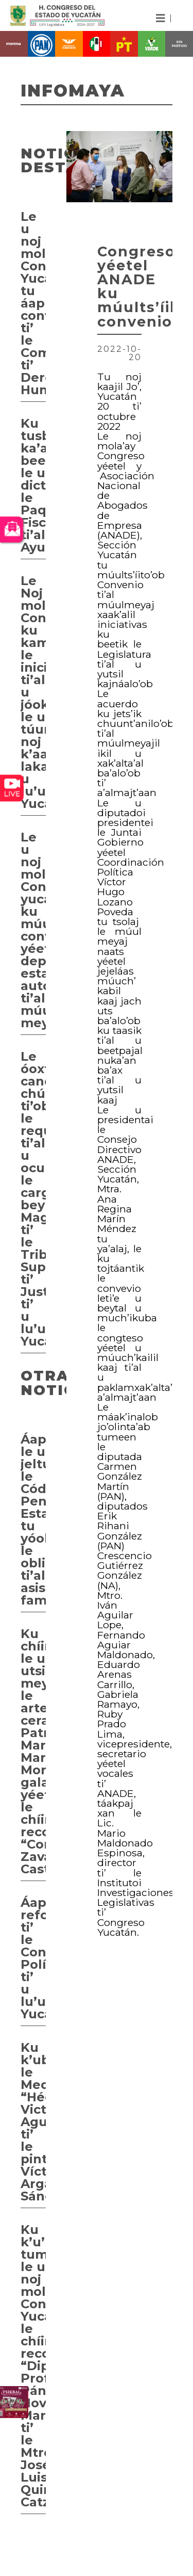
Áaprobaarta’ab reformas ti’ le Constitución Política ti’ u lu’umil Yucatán (33, 1958)
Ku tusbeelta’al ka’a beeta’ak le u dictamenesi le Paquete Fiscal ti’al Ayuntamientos (33, 485)
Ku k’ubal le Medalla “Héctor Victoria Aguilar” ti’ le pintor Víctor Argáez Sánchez (33, 2122)
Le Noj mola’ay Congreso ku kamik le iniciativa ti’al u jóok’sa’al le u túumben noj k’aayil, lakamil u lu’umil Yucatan (33, 692)
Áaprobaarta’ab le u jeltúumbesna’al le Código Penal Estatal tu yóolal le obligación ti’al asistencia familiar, (33, 1520)
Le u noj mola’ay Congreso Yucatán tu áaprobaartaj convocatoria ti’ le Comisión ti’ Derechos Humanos (33, 303)
